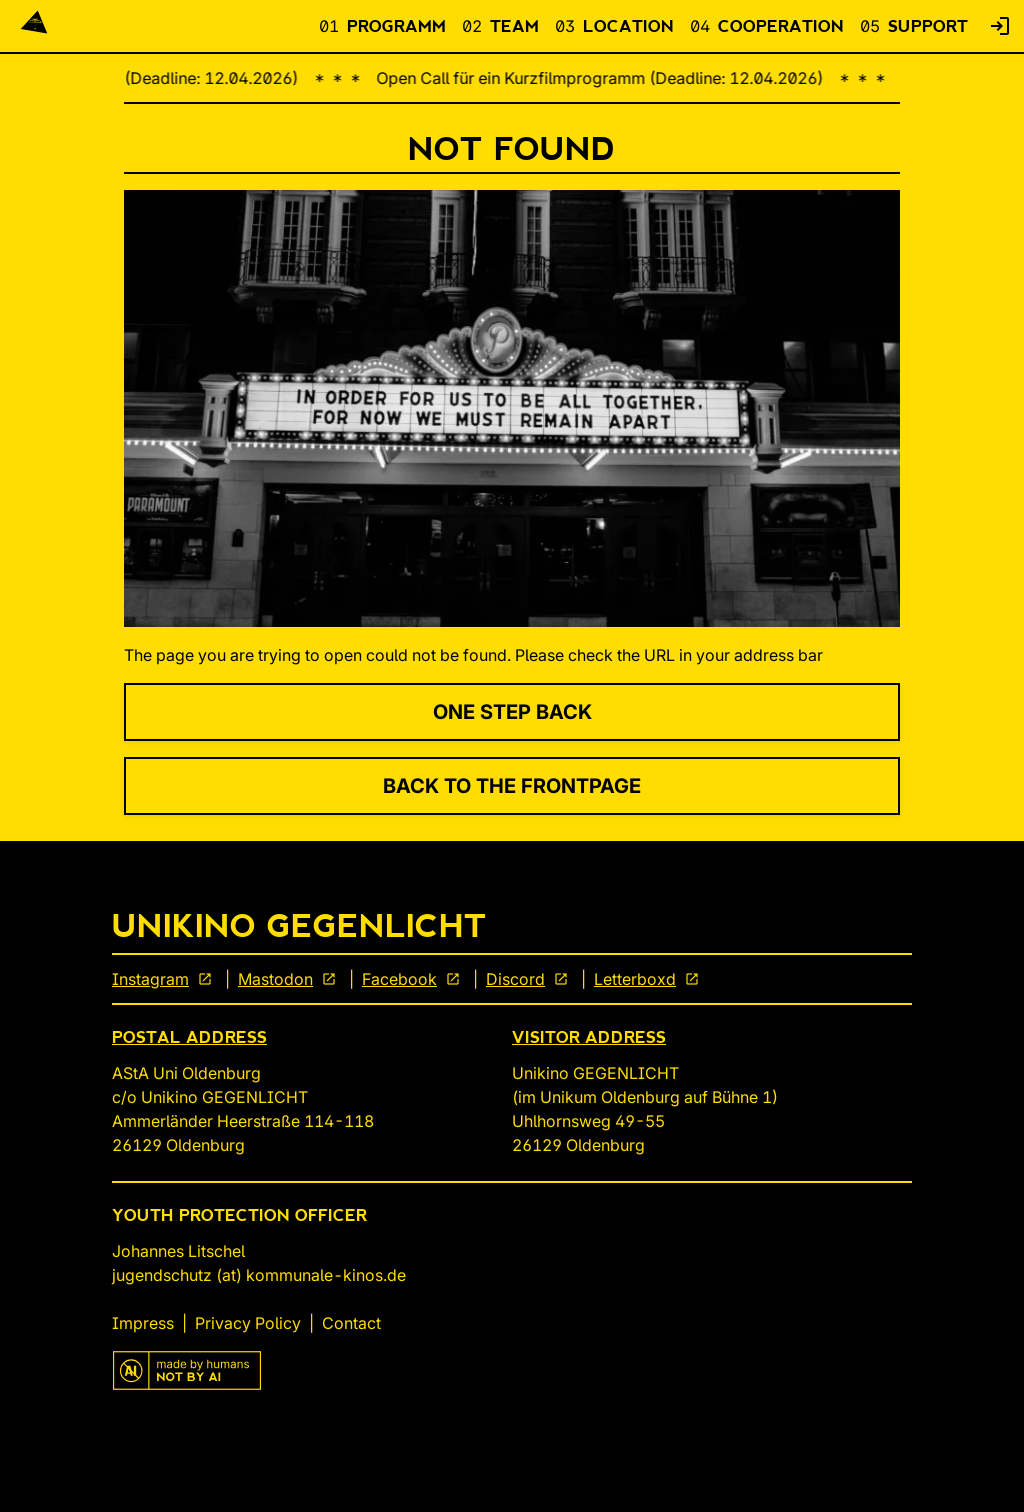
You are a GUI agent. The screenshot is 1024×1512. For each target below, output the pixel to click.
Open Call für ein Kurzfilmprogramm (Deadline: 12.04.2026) (606, 78)
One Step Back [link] (512, 712)
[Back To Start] (34, 26)
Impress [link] (143, 1323)
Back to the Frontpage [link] (512, 786)
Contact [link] (351, 1323)
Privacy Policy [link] (248, 1323)
